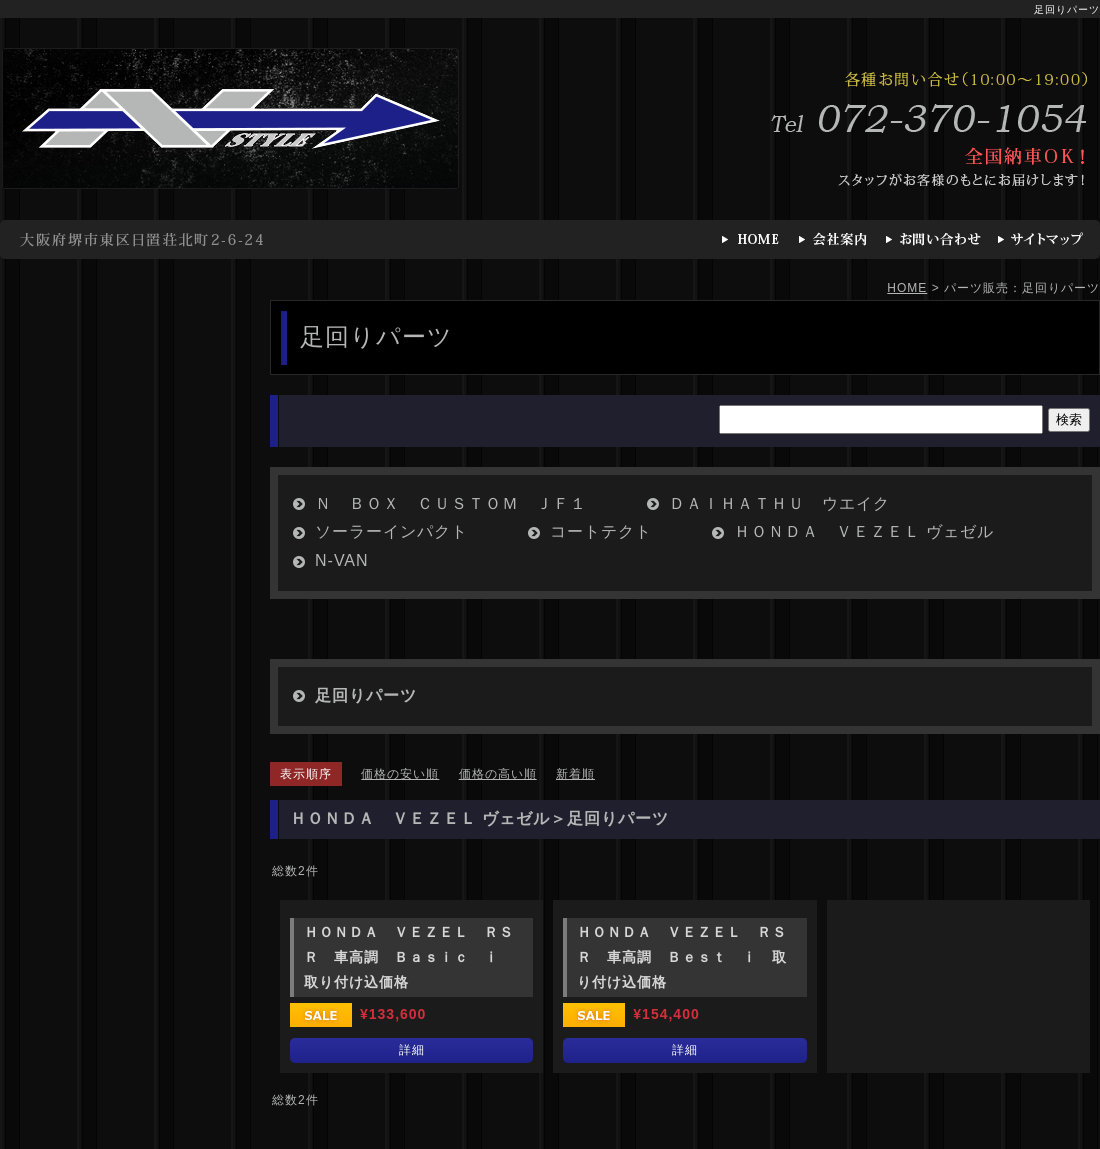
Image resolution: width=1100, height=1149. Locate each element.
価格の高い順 (498, 774)
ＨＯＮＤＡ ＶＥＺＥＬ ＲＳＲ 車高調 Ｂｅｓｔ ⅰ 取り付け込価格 (682, 957)
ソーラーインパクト (391, 531)
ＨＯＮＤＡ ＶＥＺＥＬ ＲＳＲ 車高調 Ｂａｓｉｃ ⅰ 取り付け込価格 (409, 957)
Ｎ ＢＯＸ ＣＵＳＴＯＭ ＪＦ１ (451, 503)
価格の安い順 (400, 774)
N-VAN (342, 560)
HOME (907, 288)
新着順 (575, 774)
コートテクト (601, 531)
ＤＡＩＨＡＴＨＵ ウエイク (779, 503)
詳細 (412, 1050)
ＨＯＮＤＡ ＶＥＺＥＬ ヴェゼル (864, 531)
